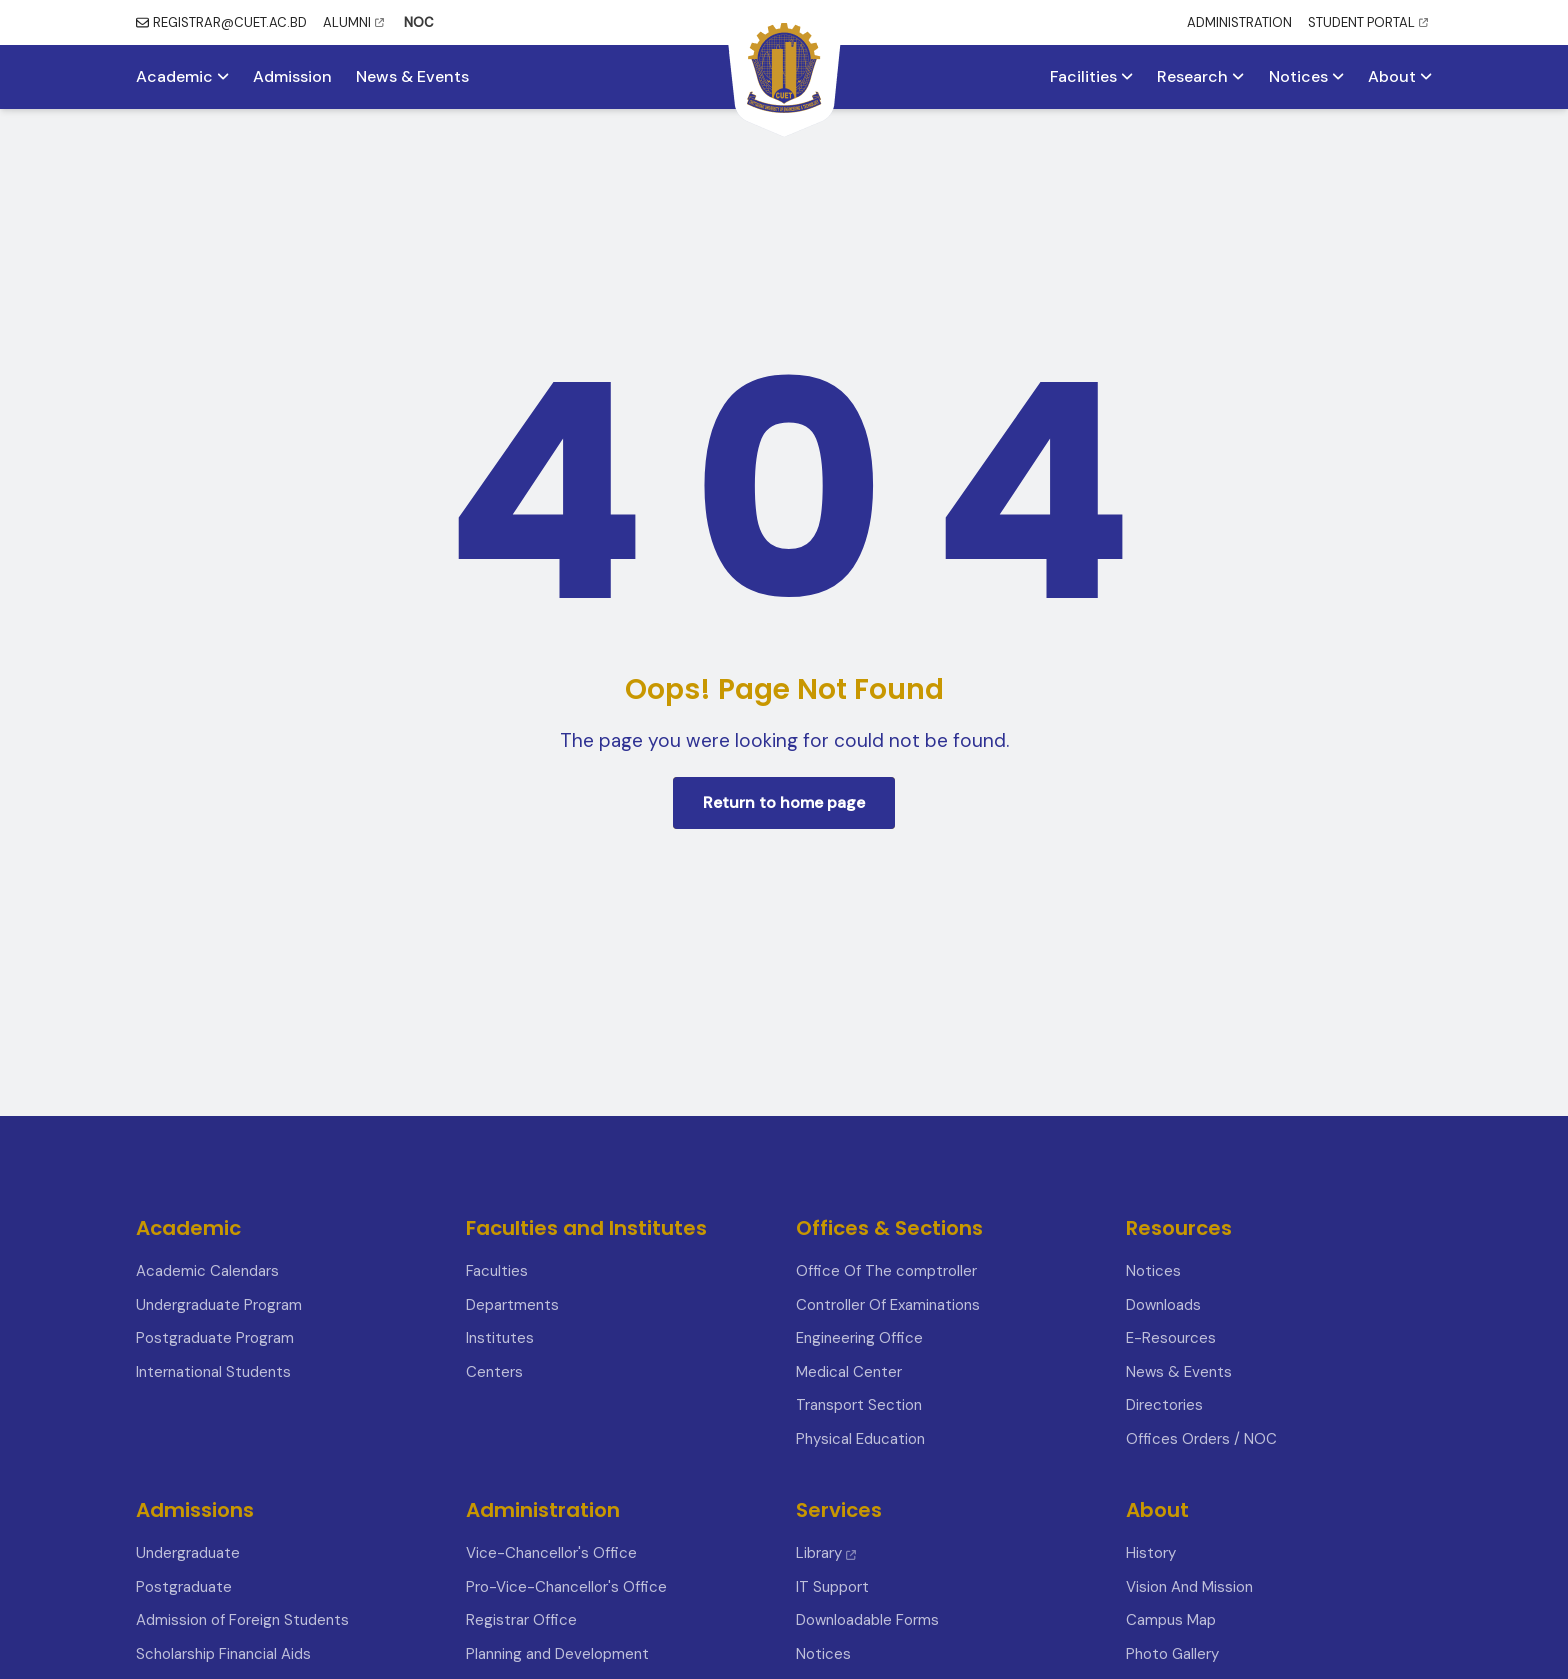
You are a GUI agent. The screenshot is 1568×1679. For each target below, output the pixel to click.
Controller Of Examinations (888, 1305)
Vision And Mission (1189, 1587)
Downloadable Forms (867, 1620)
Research (1200, 77)
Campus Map (1171, 1620)
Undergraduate (188, 1553)
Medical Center (849, 1372)
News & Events (412, 77)
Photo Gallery (1172, 1654)
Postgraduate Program (215, 1338)
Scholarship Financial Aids (223, 1654)
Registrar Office (521, 1620)
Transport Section (859, 1405)
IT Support (832, 1587)
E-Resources (1171, 1338)
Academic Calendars (207, 1271)
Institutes (500, 1338)
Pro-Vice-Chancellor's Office (566, 1587)
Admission (292, 77)
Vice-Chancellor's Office (551, 1553)
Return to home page (784, 802)
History (1151, 1553)
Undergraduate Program (219, 1305)
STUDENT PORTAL (1368, 22)
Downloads (1163, 1305)
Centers (494, 1372)
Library (826, 1553)
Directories (1164, 1405)
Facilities (1091, 77)
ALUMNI (353, 22)
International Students (213, 1372)
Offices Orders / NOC (1201, 1439)
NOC (419, 22)
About (1400, 77)
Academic (182, 77)
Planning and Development (557, 1654)
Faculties (497, 1271)
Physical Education (860, 1439)
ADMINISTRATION (1239, 22)
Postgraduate (184, 1587)
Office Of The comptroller (886, 1271)
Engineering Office (859, 1338)
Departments (512, 1305)
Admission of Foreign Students (242, 1620)
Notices (1306, 77)
